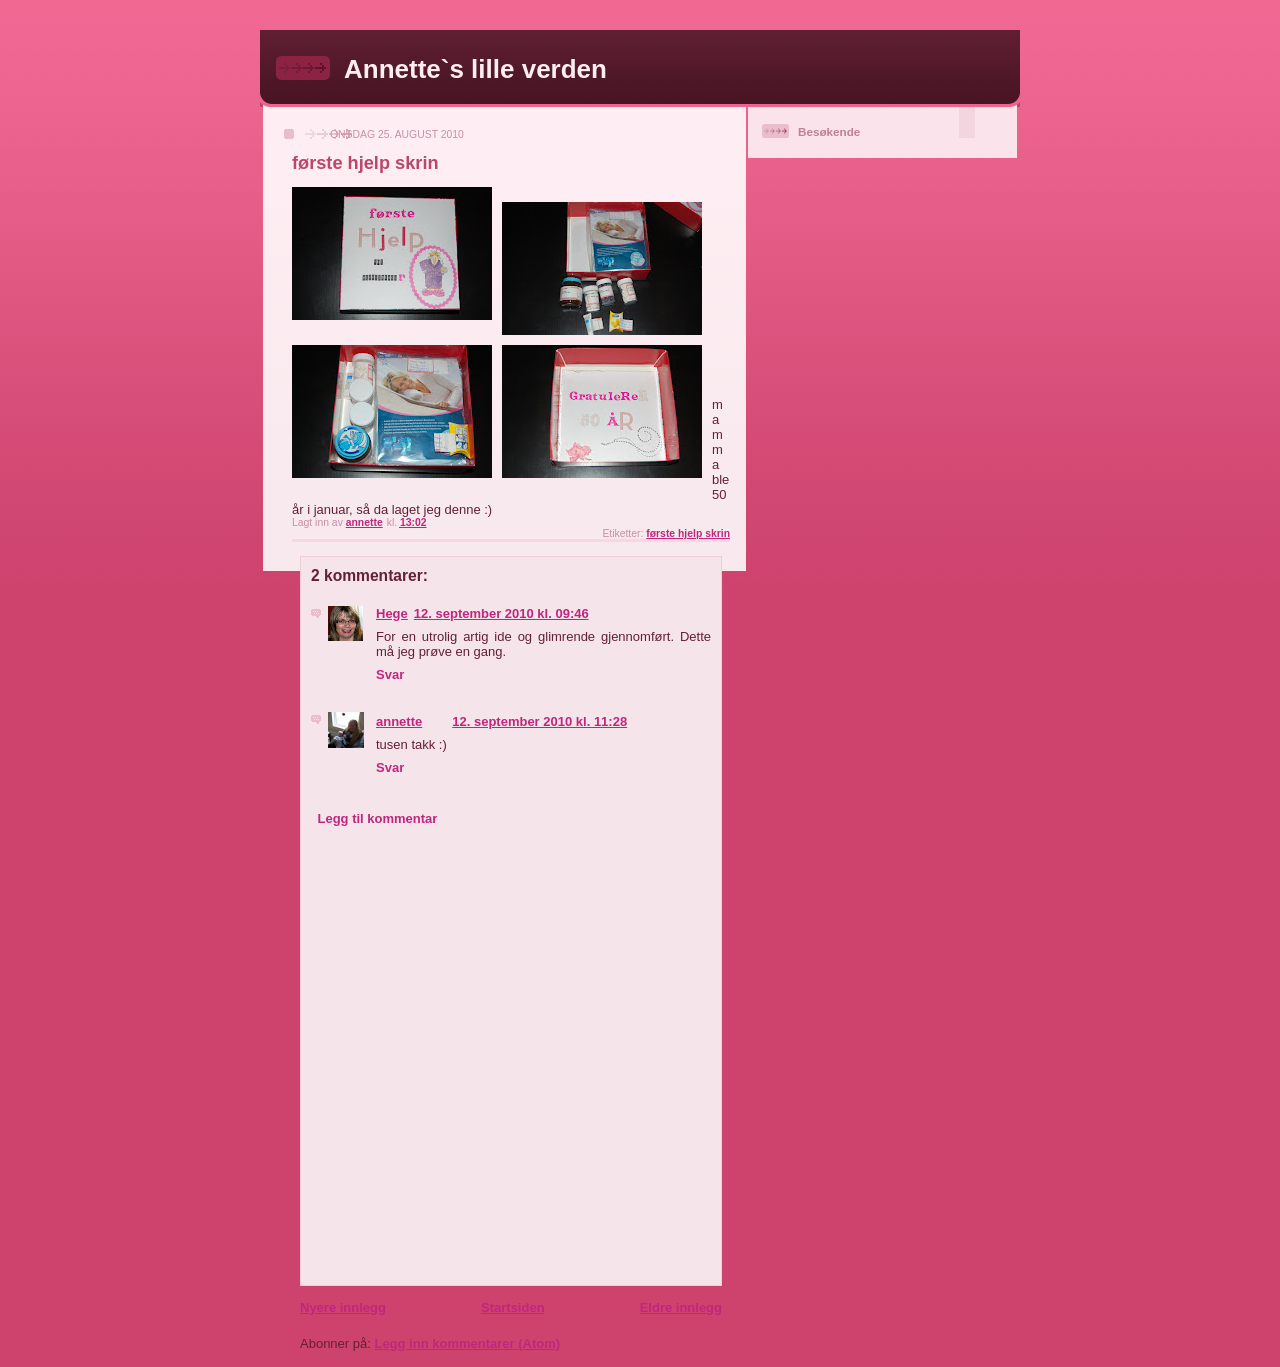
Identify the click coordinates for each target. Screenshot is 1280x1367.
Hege (392, 613)
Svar (390, 674)
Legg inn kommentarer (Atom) (467, 1343)
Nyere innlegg (343, 1307)
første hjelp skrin (688, 533)
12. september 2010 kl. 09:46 (501, 613)
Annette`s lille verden (475, 69)
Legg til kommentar (378, 818)
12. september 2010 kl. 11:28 (539, 721)
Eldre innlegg (681, 1307)
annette (399, 721)
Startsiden (513, 1307)
